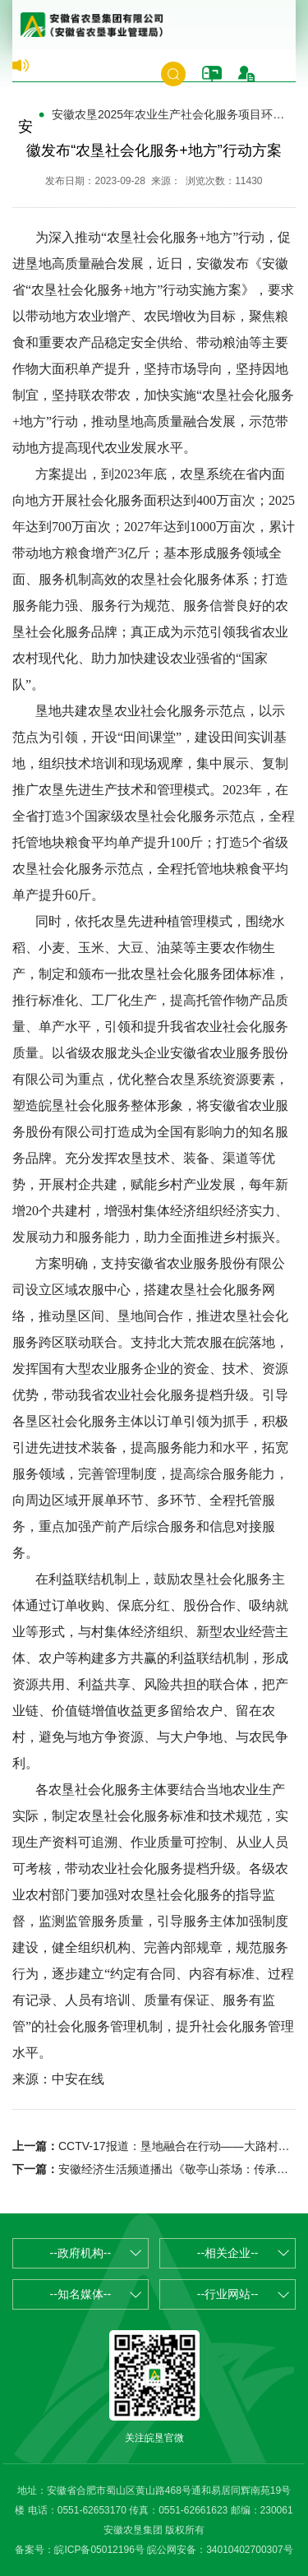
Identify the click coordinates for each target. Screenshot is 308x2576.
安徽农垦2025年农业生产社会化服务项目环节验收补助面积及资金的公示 (174, 114)
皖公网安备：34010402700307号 (219, 2549)
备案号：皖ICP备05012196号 (79, 2549)
